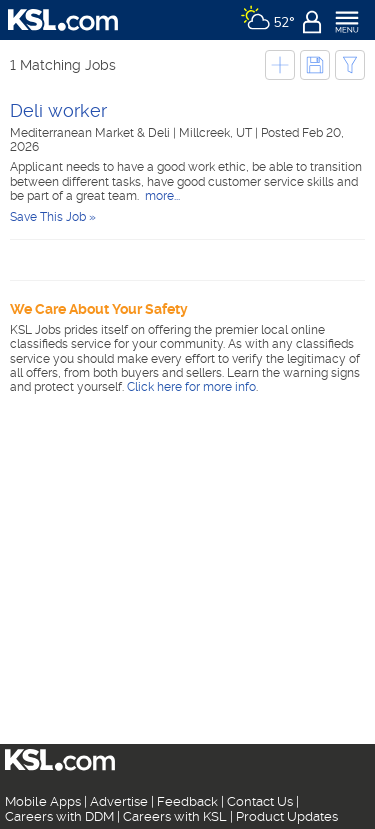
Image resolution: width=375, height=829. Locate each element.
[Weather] (267, 20)
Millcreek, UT (217, 133)
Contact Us (260, 801)
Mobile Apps (43, 801)
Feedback (187, 801)
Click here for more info (191, 387)
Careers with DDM (59, 816)
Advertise (119, 801)
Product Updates (287, 816)
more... (161, 196)
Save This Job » (53, 217)
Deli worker (58, 110)
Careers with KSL (175, 816)
